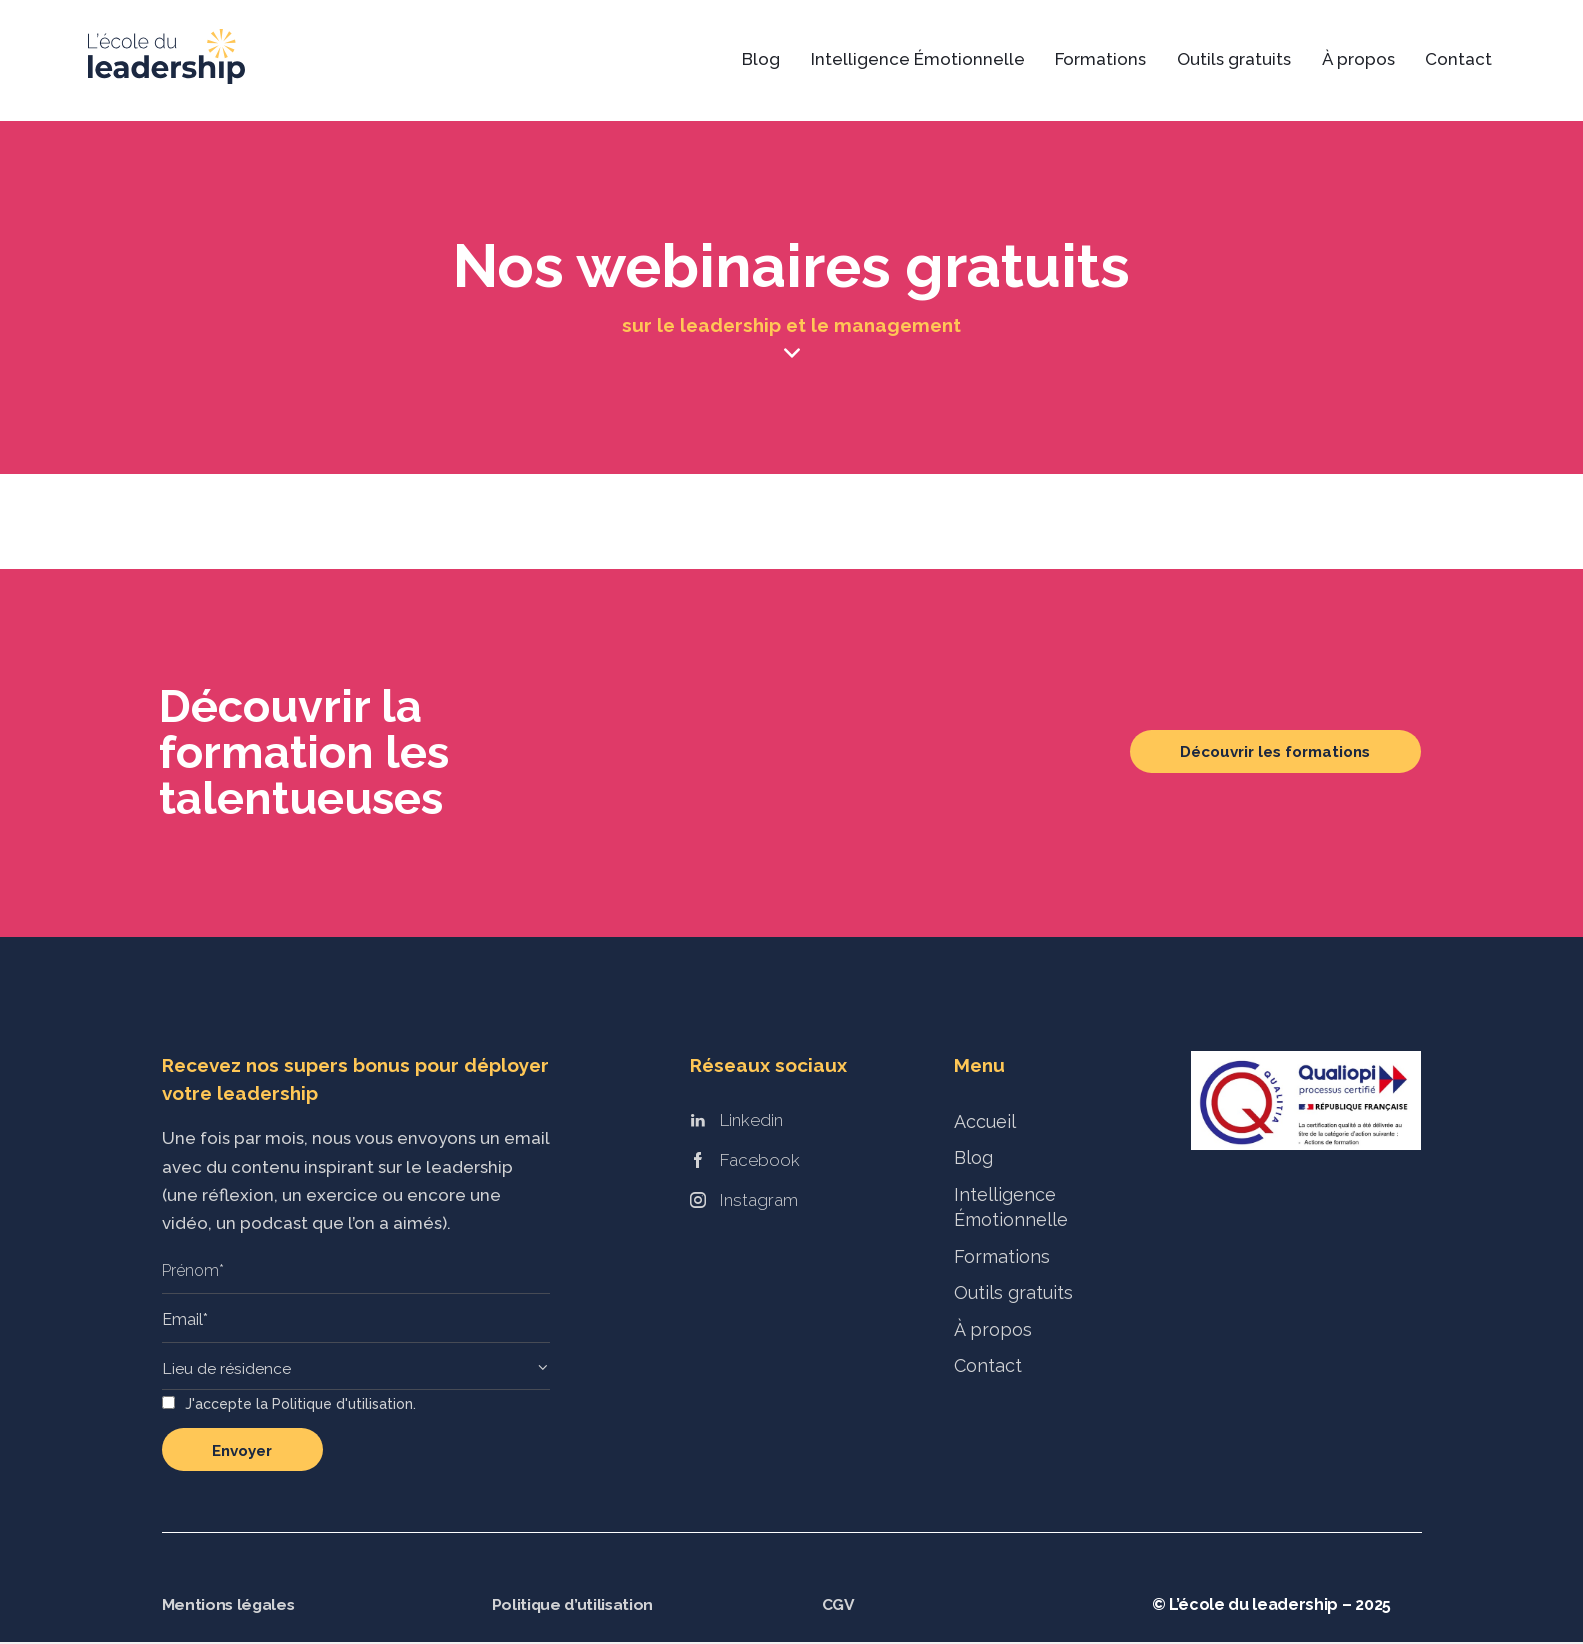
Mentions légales (230, 1606)
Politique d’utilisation (574, 1606)
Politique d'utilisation (342, 1406)
